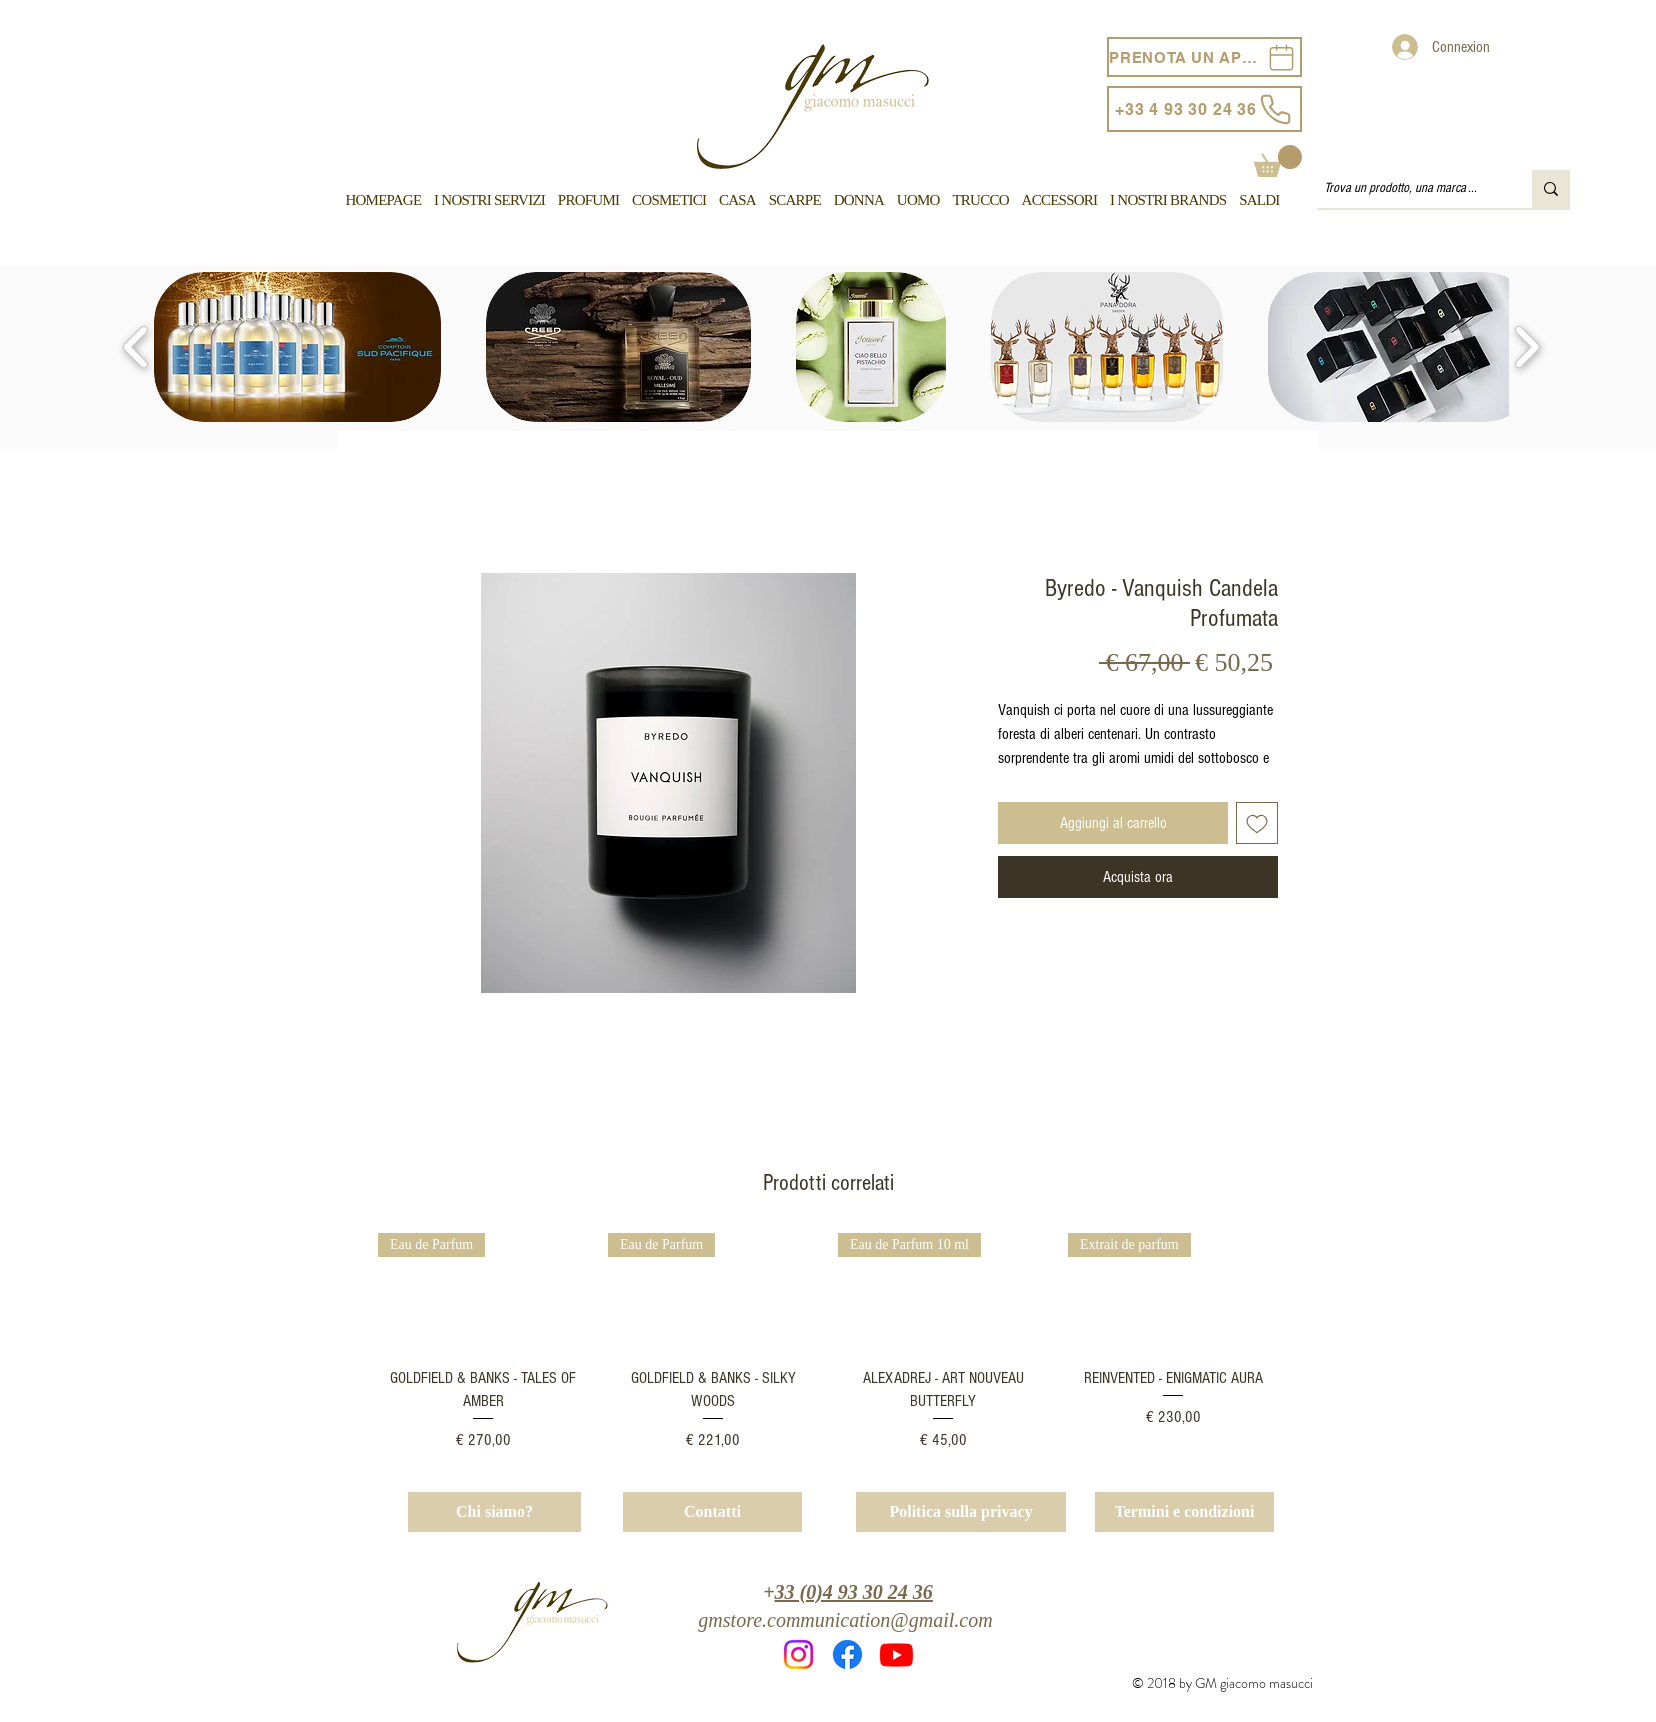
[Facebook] (847, 1654)
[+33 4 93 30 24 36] (1204, 109)
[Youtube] (896, 1654)
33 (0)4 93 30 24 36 (854, 1592)
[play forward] (1526, 347)
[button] (1278, 161)
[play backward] (136, 347)
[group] (828, 1342)
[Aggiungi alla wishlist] (1257, 823)
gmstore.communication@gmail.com (845, 1620)
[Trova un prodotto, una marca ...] (1407, 189)
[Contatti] (712, 1512)
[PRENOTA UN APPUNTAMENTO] (1204, 57)
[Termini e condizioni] (1184, 1512)
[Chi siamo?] (494, 1512)
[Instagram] (798, 1654)
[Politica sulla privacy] (961, 1512)
